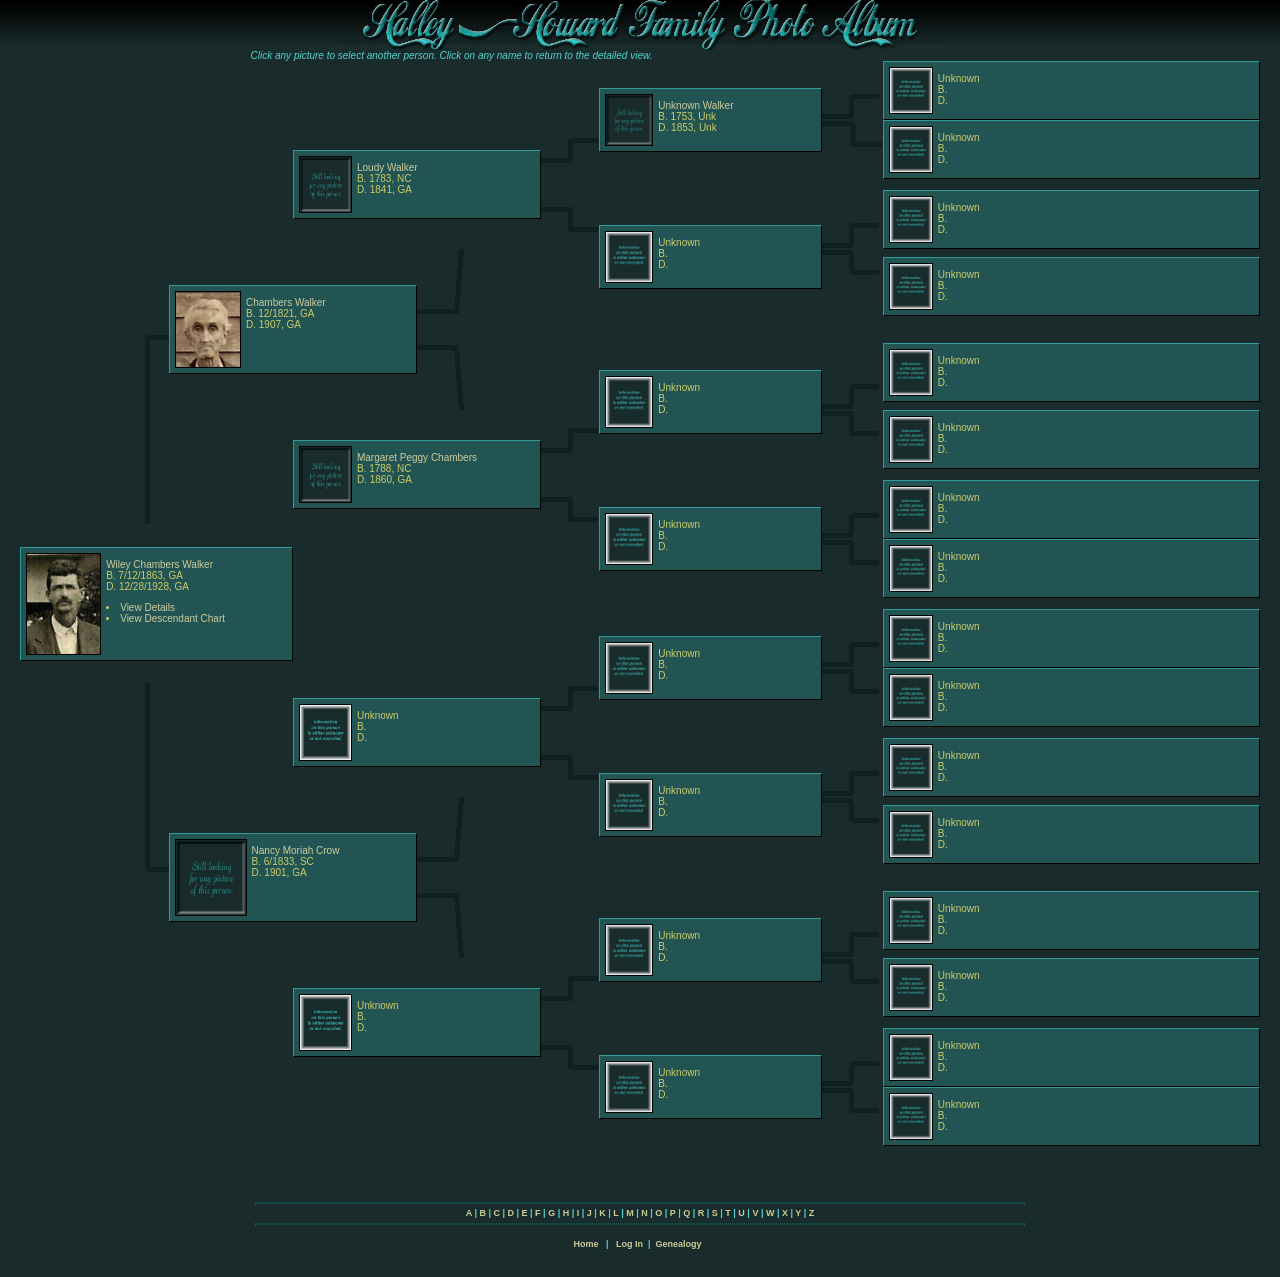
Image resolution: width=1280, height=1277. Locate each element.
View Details (147, 607)
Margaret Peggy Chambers (417, 457)
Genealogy (679, 1244)
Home (585, 1244)
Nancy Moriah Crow (296, 850)
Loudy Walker (387, 167)
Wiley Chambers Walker (159, 564)
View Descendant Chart (172, 618)
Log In (629, 1244)
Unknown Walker (695, 105)
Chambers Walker (286, 302)
